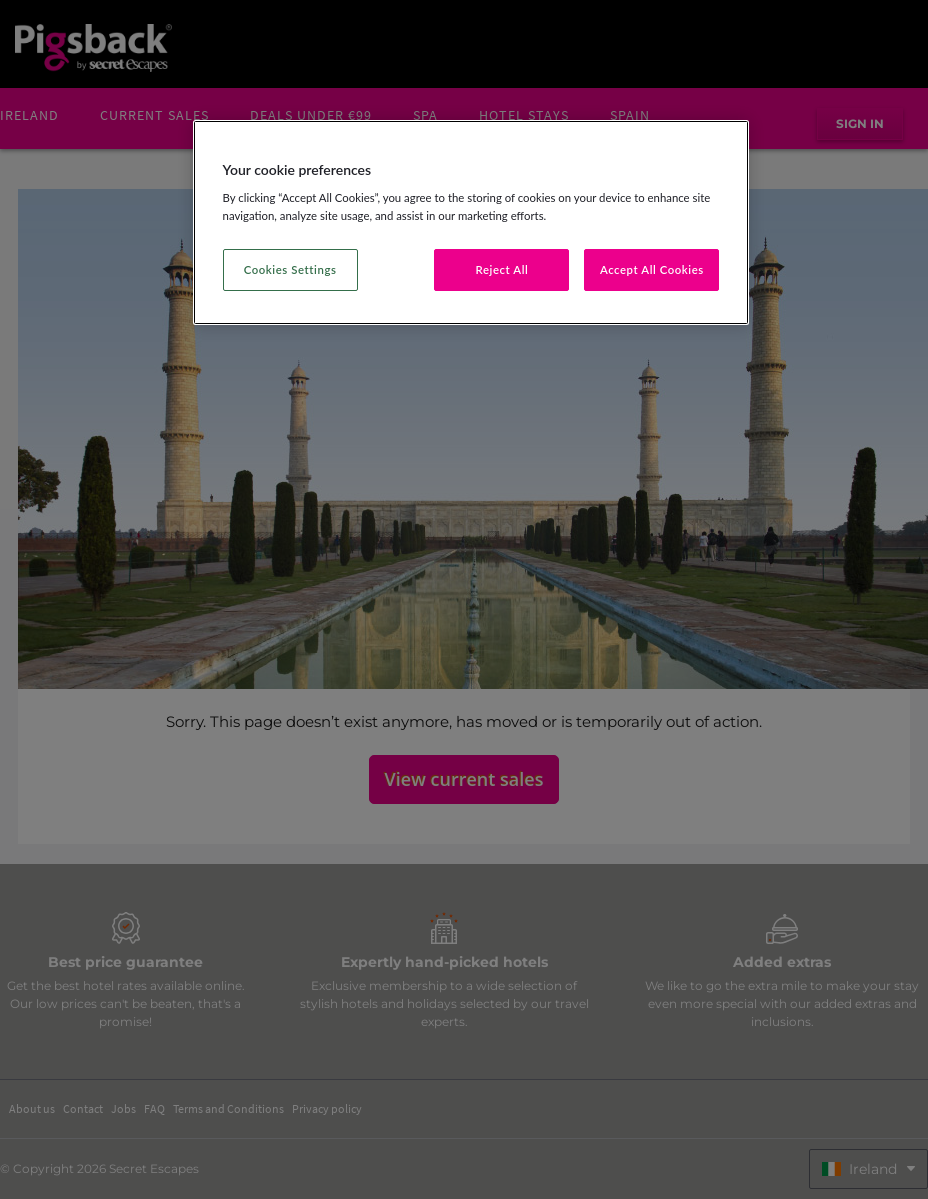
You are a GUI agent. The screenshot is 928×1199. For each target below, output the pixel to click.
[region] (471, 222)
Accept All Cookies (652, 269)
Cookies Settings (290, 269)
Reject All (502, 269)
